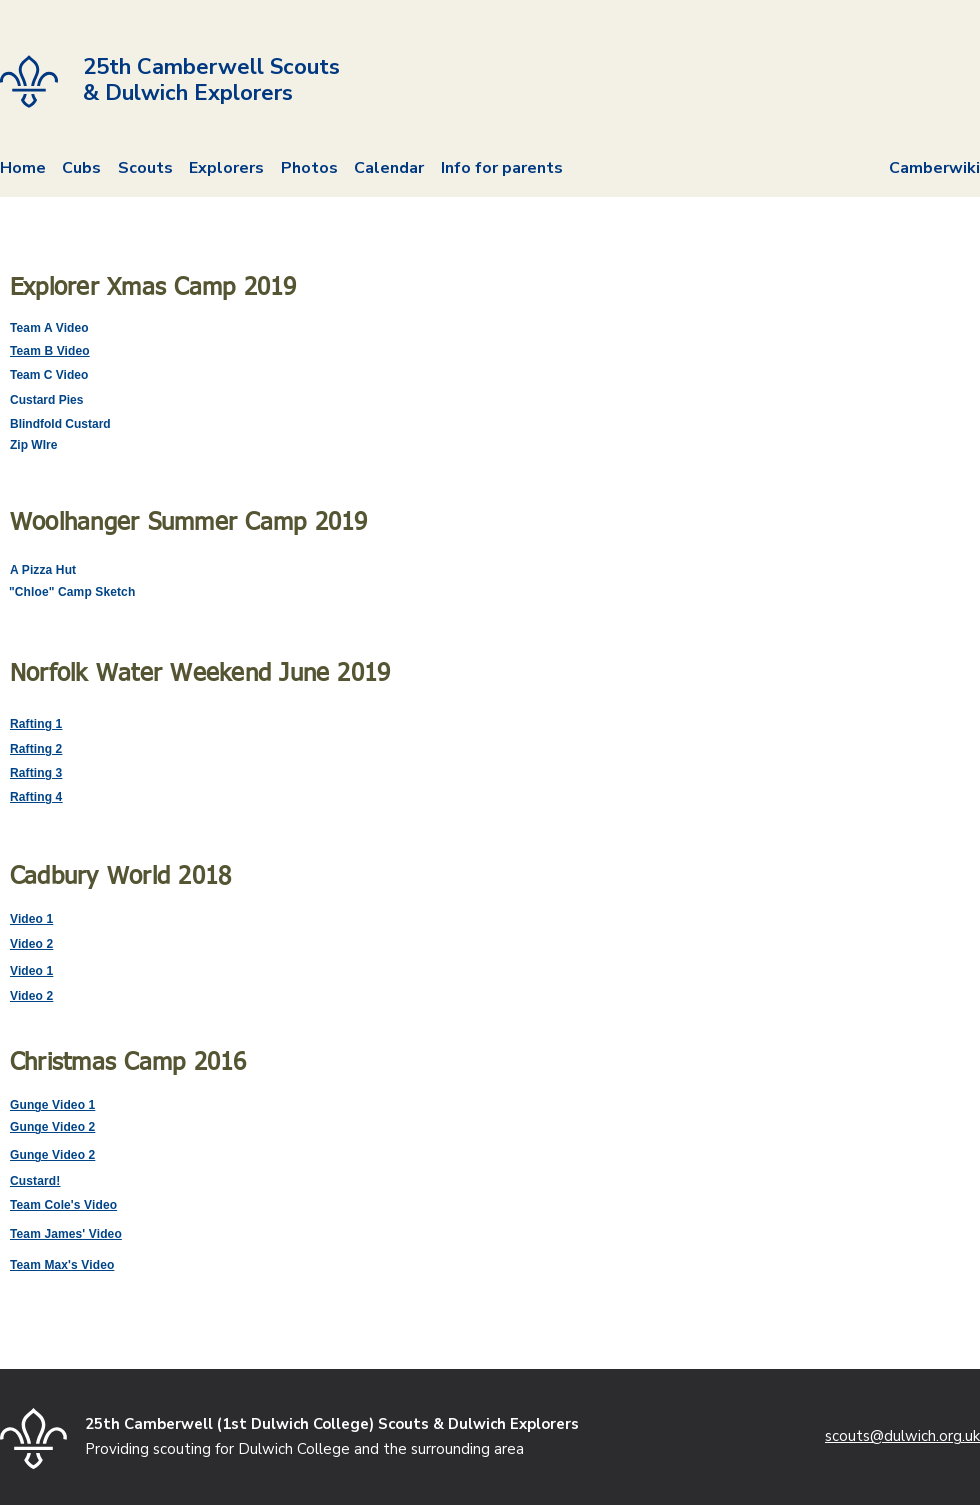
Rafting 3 (36, 773)
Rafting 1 (36, 724)
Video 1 (31, 919)
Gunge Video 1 (52, 1105)
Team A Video (49, 328)
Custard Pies (46, 400)
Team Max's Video (62, 1265)
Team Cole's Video (63, 1205)
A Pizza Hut (43, 570)
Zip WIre (33, 445)
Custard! (35, 1181)
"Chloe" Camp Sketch (72, 592)
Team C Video (49, 375)
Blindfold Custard (60, 424)
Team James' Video (66, 1234)
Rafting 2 (36, 749)
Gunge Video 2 (52, 1127)
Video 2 (31, 944)
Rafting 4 (36, 797)
